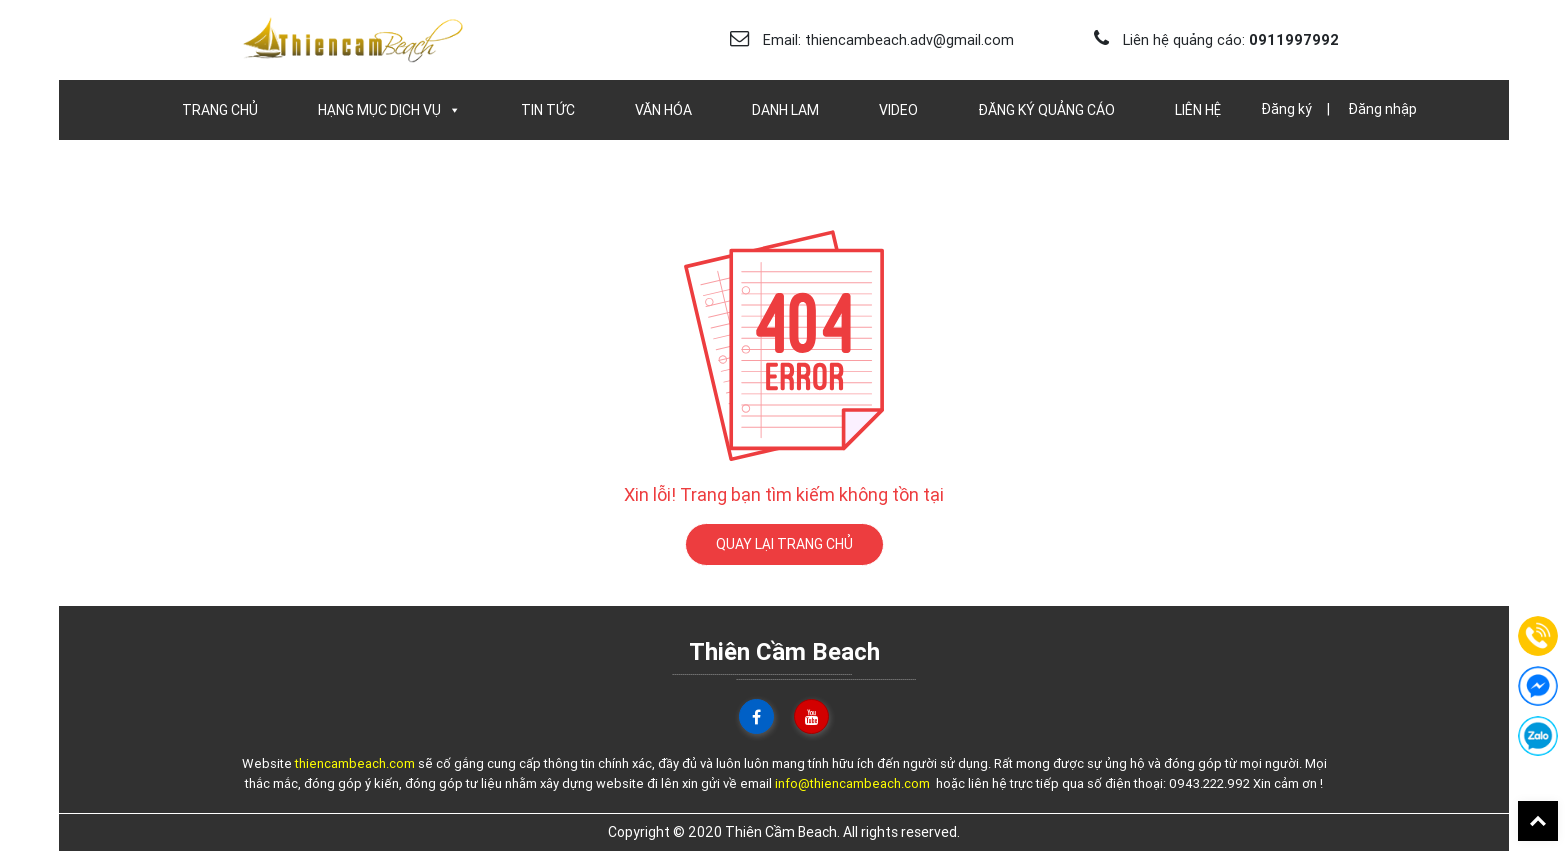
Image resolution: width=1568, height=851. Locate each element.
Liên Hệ (1198, 110)
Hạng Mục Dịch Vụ (389, 110)
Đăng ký (1286, 109)
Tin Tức (548, 110)
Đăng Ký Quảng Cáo (1046, 110)
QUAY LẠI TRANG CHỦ (784, 544)
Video (898, 110)
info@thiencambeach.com (852, 783)
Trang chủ (220, 110)
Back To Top (1538, 821)
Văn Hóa (663, 110)
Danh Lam (785, 110)
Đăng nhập (1382, 109)
